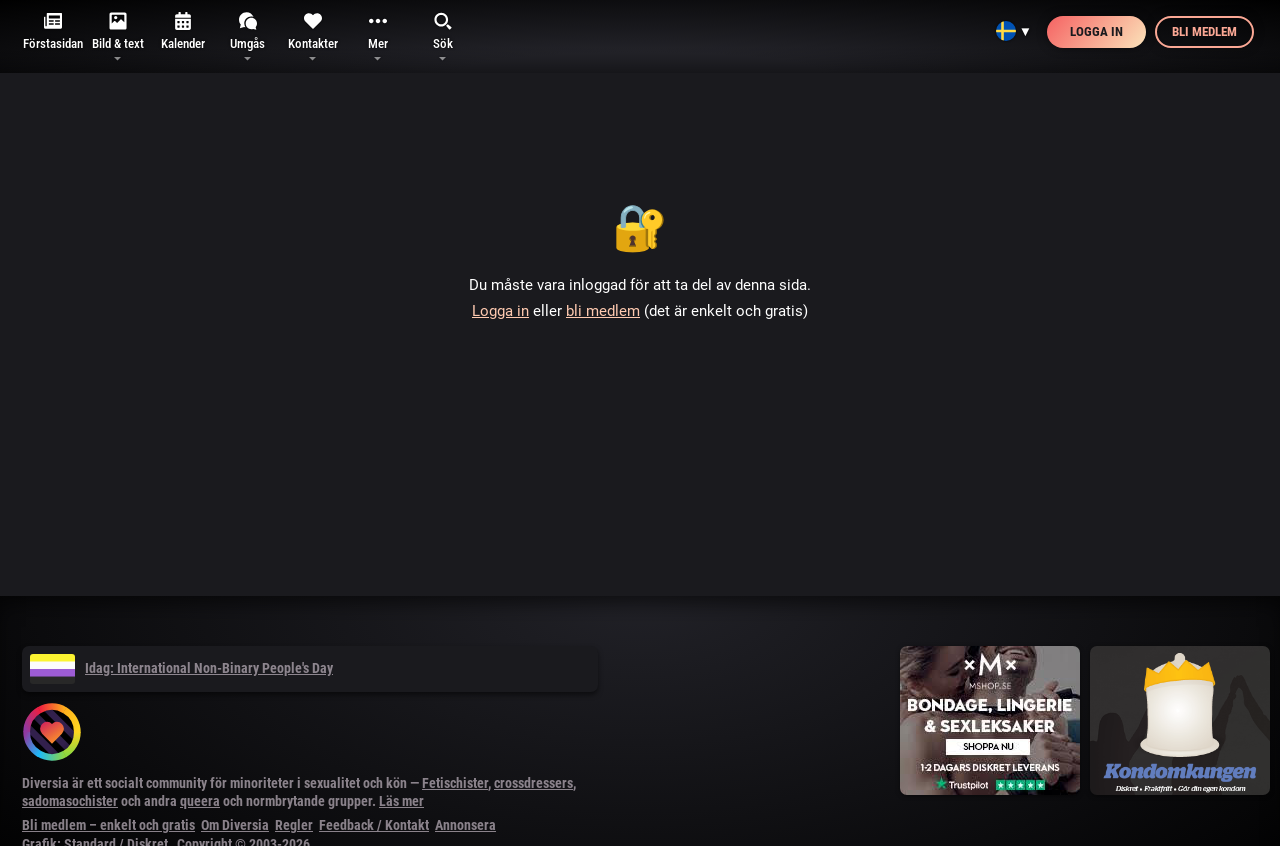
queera (200, 801)
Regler (294, 825)
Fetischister (455, 783)
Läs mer (401, 801)
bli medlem (603, 311)
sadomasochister (70, 801)
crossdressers (533, 783)
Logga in (1096, 31)
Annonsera (465, 825)
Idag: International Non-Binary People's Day (181, 668)
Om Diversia (235, 825)
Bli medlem (1204, 31)
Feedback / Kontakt (374, 825)
